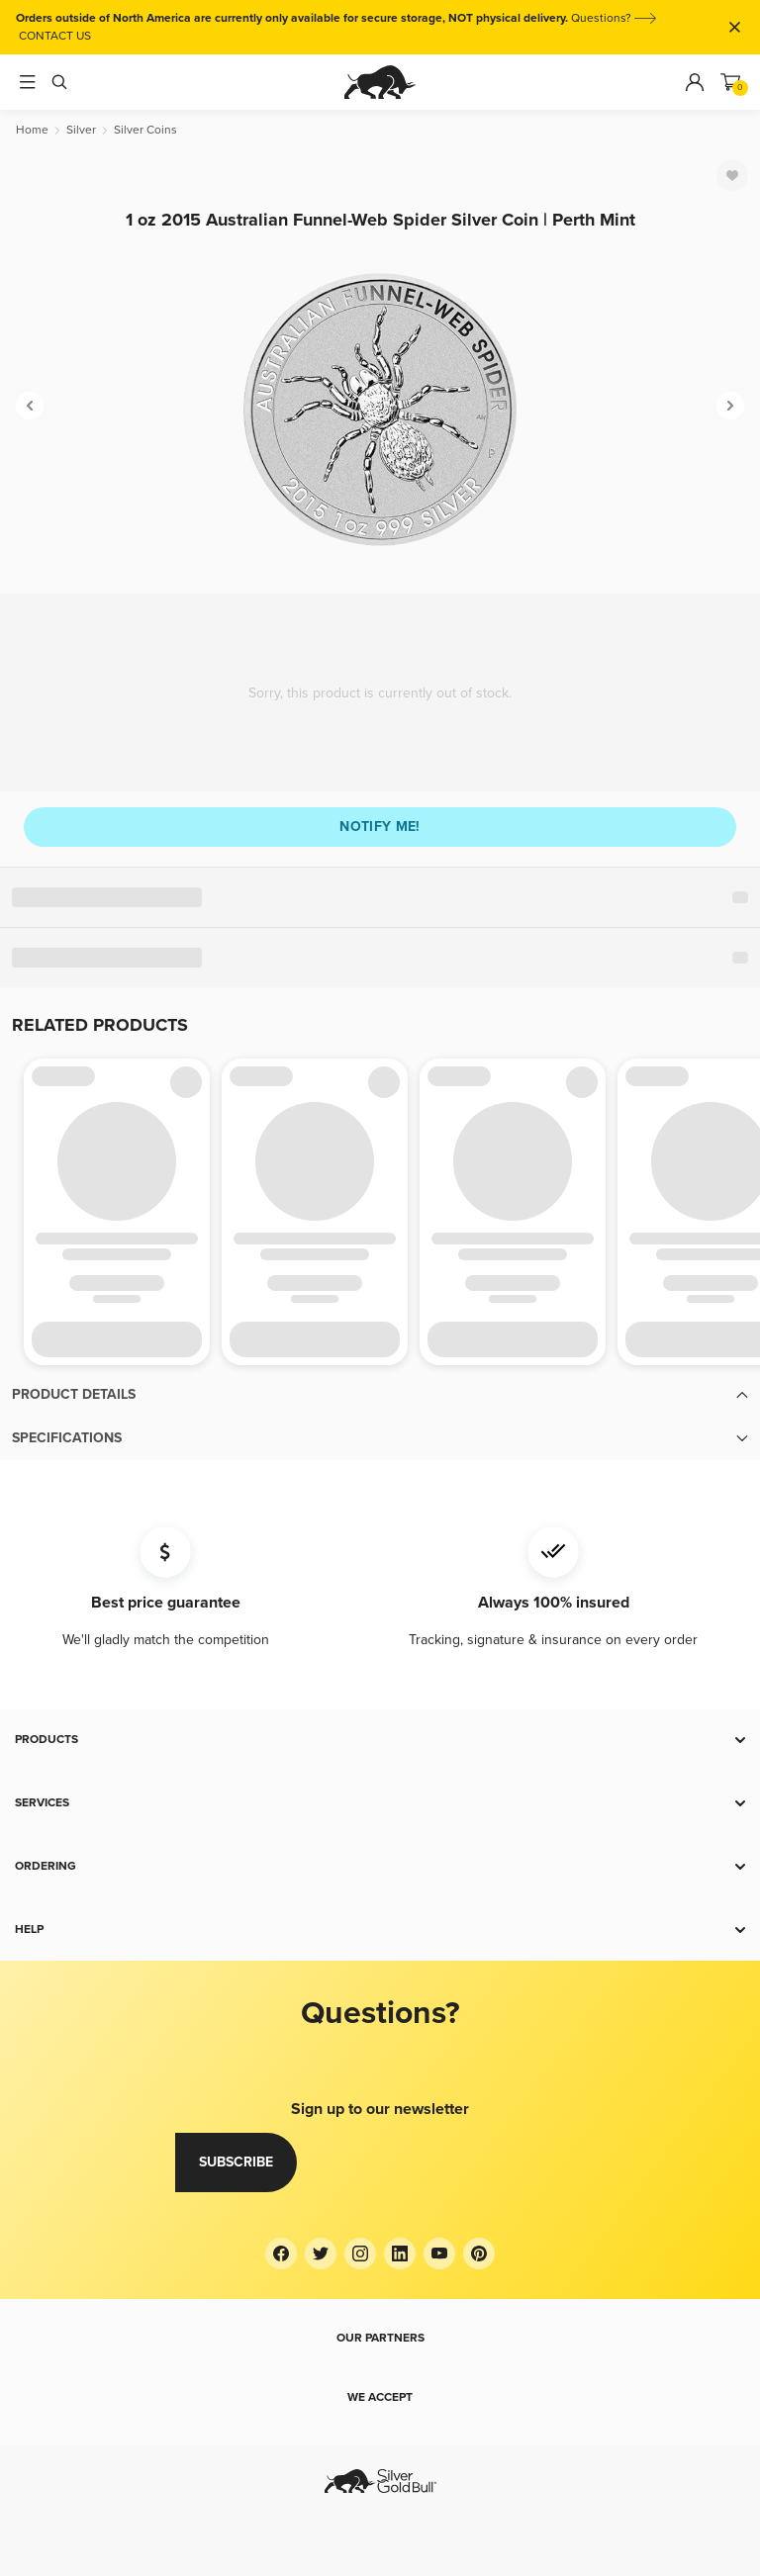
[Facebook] (281, 2253)
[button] (380, 1395)
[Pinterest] (479, 2253)
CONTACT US (55, 36)
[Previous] (30, 405)
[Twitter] (320, 2253)
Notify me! (380, 826)
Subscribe (236, 2162)
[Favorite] (732, 175)
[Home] (32, 130)
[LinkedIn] (400, 2253)
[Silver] (81, 130)
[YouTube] (439, 2253)
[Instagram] (360, 2253)
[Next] (730, 405)
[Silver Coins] (145, 130)
